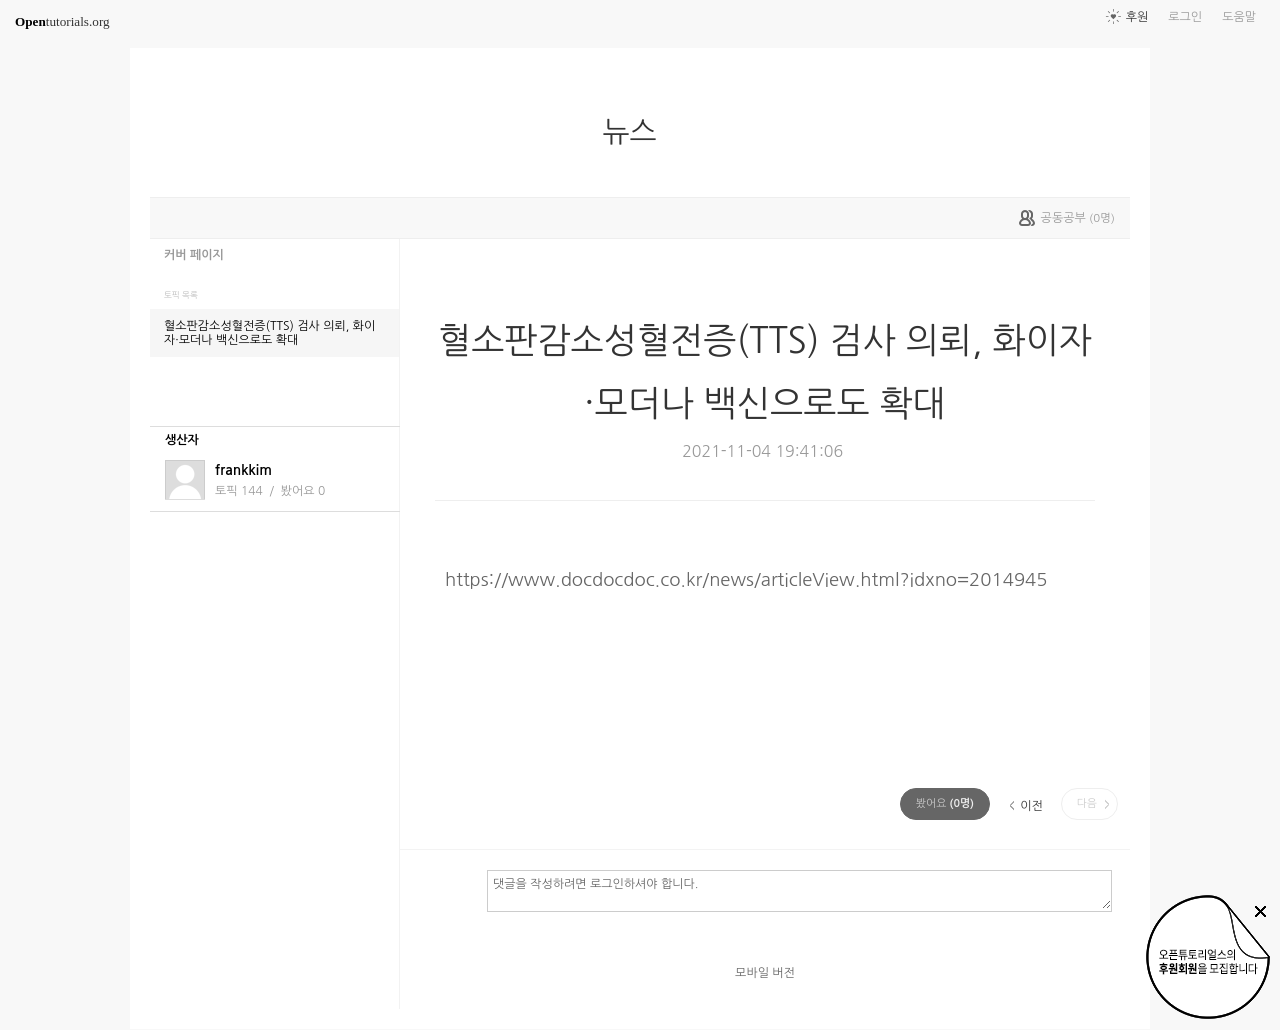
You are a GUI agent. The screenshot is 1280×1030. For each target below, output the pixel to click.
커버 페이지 (194, 255)
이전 (1031, 806)
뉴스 (637, 132)
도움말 (1239, 17)
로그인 (1185, 17)
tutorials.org (62, 21)
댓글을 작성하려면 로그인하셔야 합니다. (799, 890)
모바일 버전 (765, 973)
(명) (945, 803)
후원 (1137, 17)
